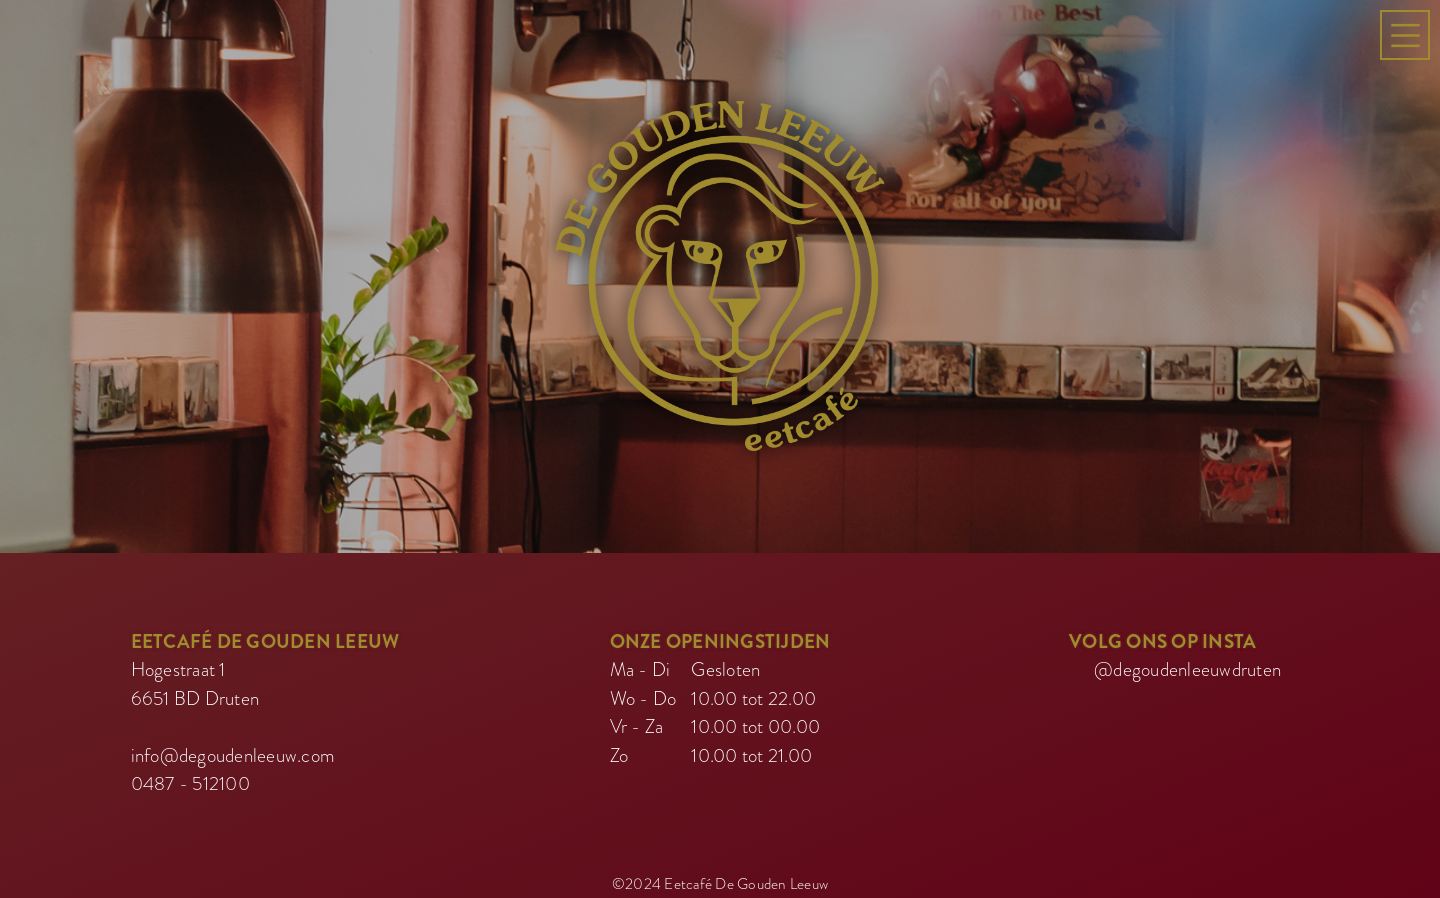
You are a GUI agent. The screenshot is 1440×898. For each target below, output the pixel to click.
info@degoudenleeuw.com (233, 751)
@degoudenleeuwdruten (1187, 665)
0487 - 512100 (190, 779)
